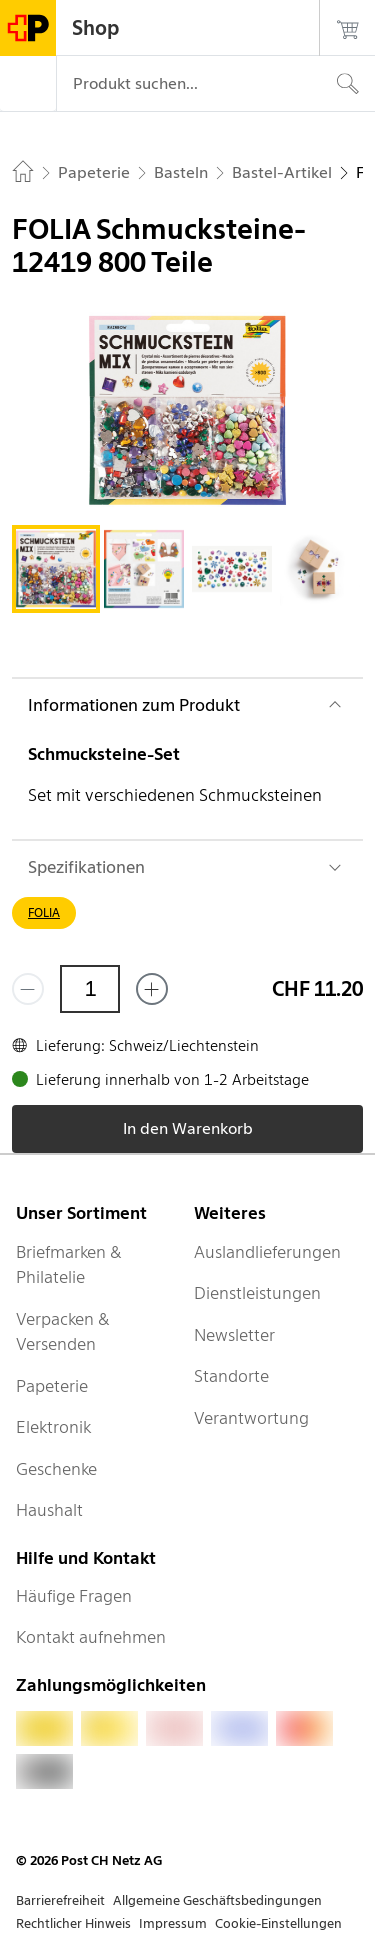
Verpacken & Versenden (63, 1332)
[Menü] (28, 84)
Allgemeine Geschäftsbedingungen (217, 1900)
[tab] (56, 569)
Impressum (173, 1923)
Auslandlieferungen (267, 1252)
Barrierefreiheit (60, 1900)
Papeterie (52, 1386)
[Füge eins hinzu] (152, 989)
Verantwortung (251, 1418)
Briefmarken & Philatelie (69, 1265)
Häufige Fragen (74, 1596)
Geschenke (56, 1469)
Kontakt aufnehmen (91, 1637)
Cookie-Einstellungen (278, 1923)
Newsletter (234, 1335)
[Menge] (90, 989)
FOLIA (44, 912)
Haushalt (49, 1510)
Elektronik (53, 1427)
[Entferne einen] (28, 989)
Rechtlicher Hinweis (73, 1923)
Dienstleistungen (257, 1293)
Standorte (231, 1376)
